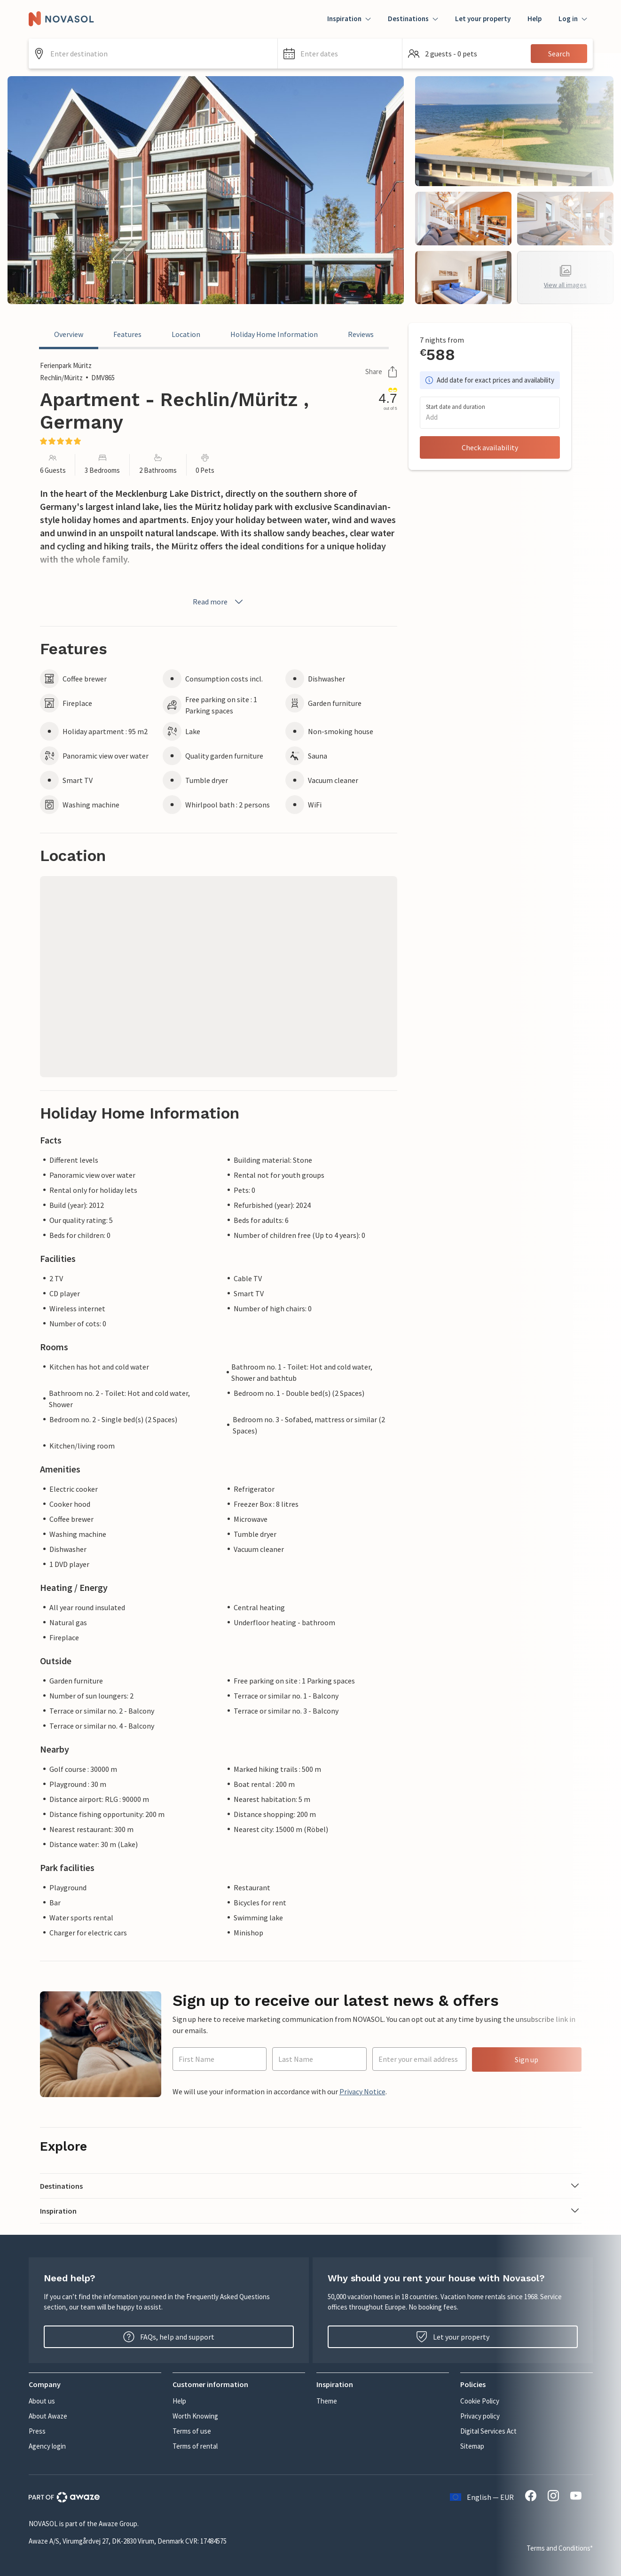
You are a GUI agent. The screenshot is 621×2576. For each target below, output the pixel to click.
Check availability (490, 447)
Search (559, 53)
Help (534, 18)
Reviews (361, 334)
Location (186, 334)
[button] (340, 54)
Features (127, 334)
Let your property (483, 18)
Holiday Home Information (274, 334)
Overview (68, 334)
